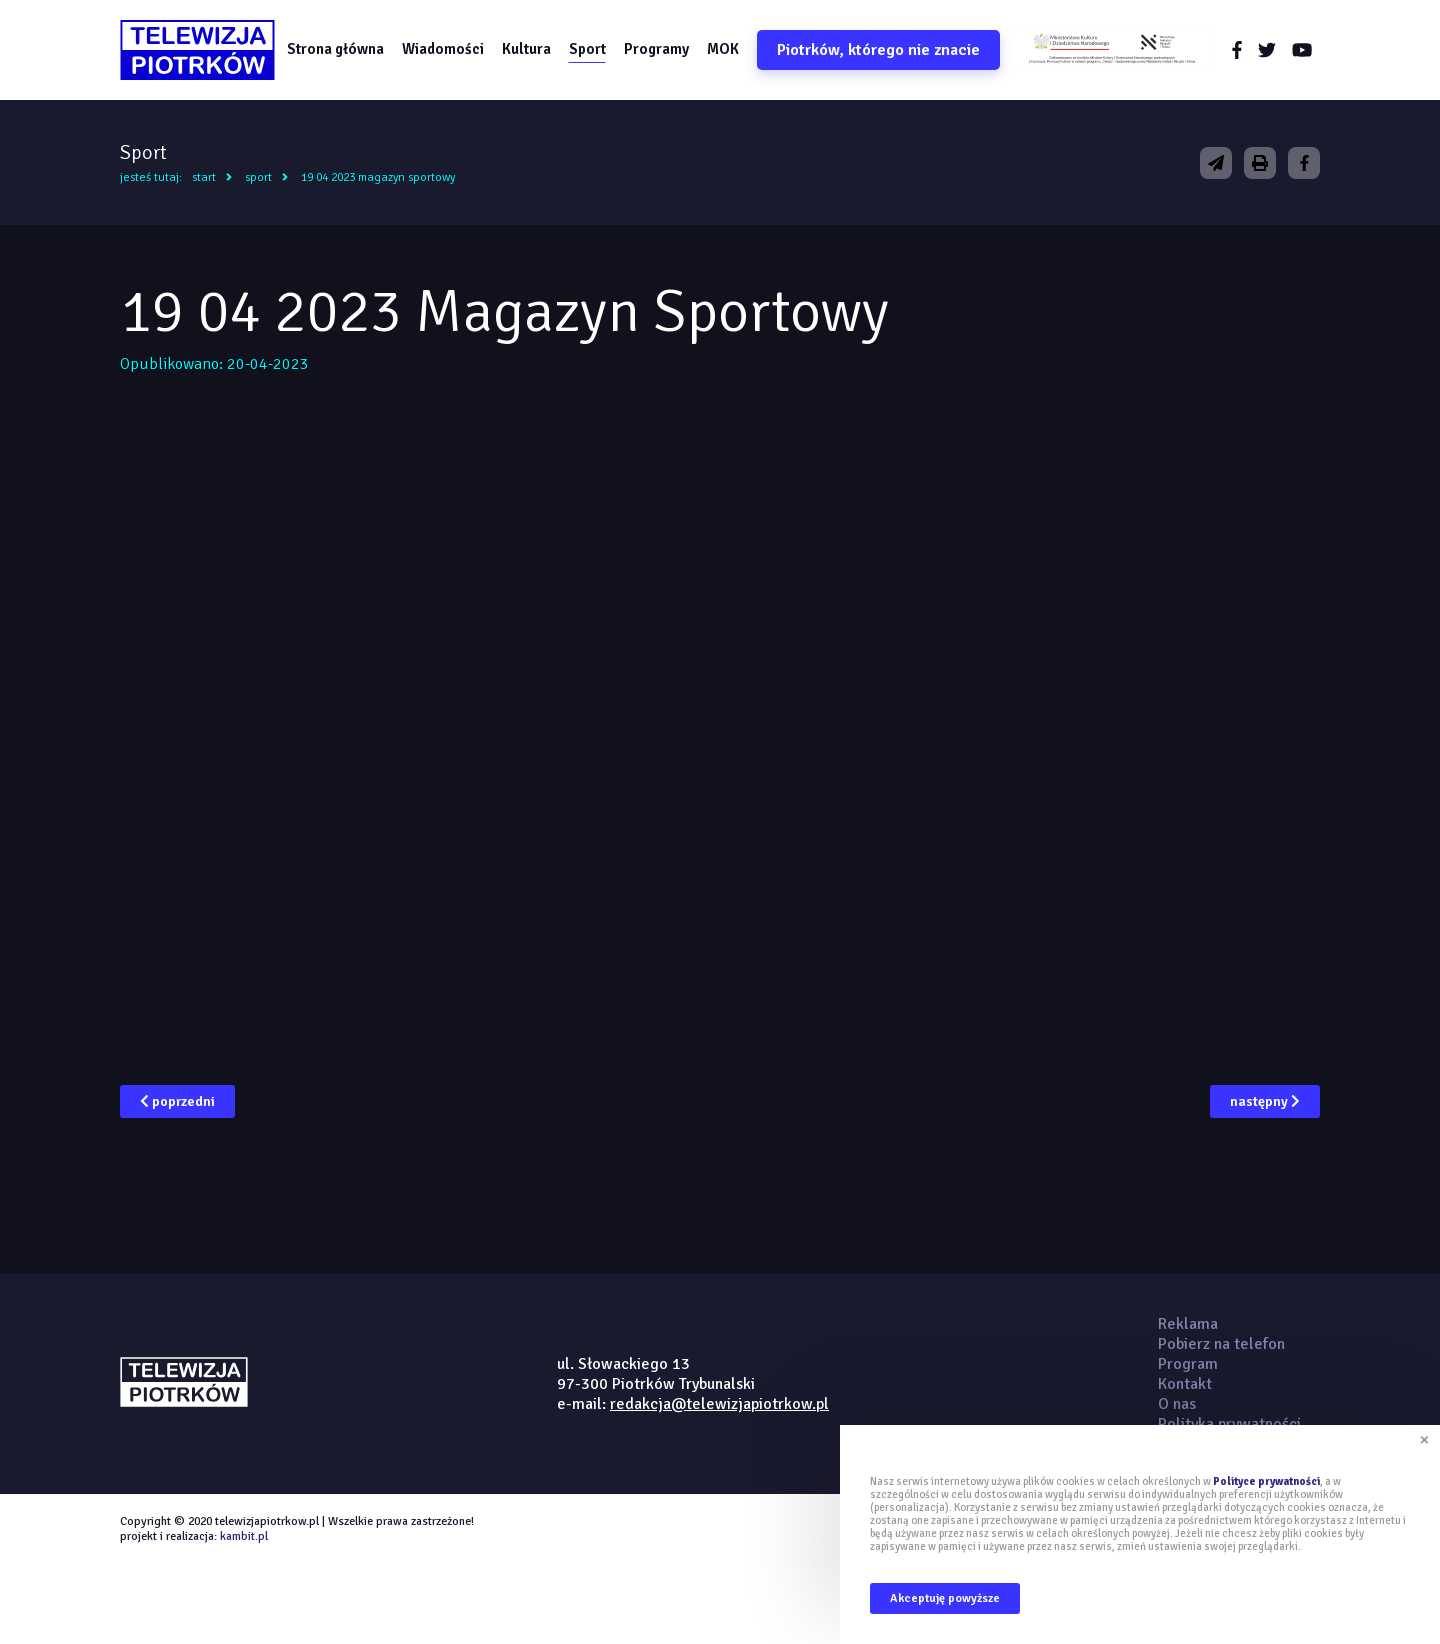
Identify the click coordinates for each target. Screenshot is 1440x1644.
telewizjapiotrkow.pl (197, 50)
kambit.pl (244, 1536)
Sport (587, 49)
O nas (1177, 1404)
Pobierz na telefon (1221, 1344)
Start (204, 177)
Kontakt (1185, 1384)
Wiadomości (443, 49)
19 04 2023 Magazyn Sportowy (378, 177)
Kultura (526, 49)
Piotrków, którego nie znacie (878, 50)
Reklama (1188, 1324)
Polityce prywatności (1266, 1481)
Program (1188, 1364)
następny (1265, 1101)
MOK (723, 49)
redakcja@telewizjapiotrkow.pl (719, 1404)
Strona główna (335, 49)
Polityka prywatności (1229, 1424)
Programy (656, 49)
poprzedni (177, 1101)
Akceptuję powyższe (945, 1598)
